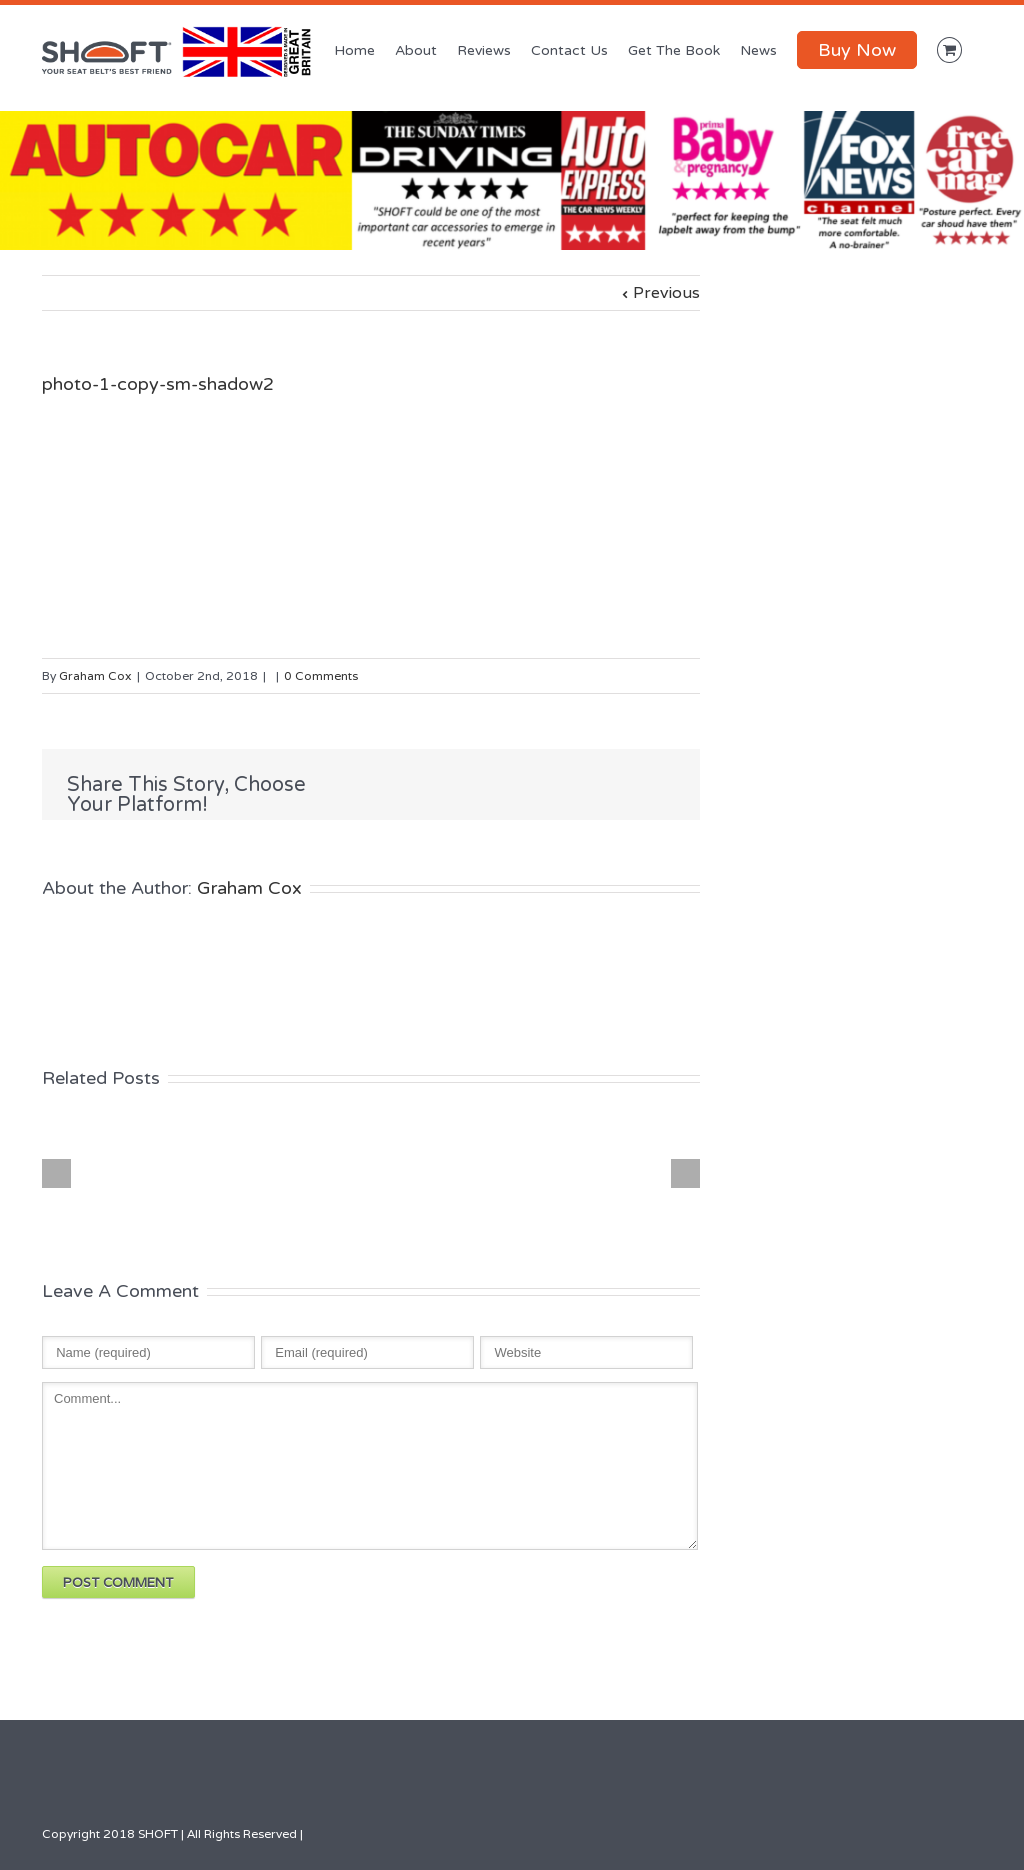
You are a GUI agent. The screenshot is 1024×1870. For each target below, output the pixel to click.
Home (354, 50)
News (758, 50)
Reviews (484, 50)
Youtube (907, 1834)
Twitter (571, 785)
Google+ (865, 1831)
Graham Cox (95, 675)
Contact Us (569, 50)
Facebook (531, 785)
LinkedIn (614, 783)
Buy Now (857, 50)
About (416, 50)
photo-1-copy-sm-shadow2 (158, 384)
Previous (666, 292)
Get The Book (674, 50)
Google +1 (660, 786)
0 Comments (321, 675)
